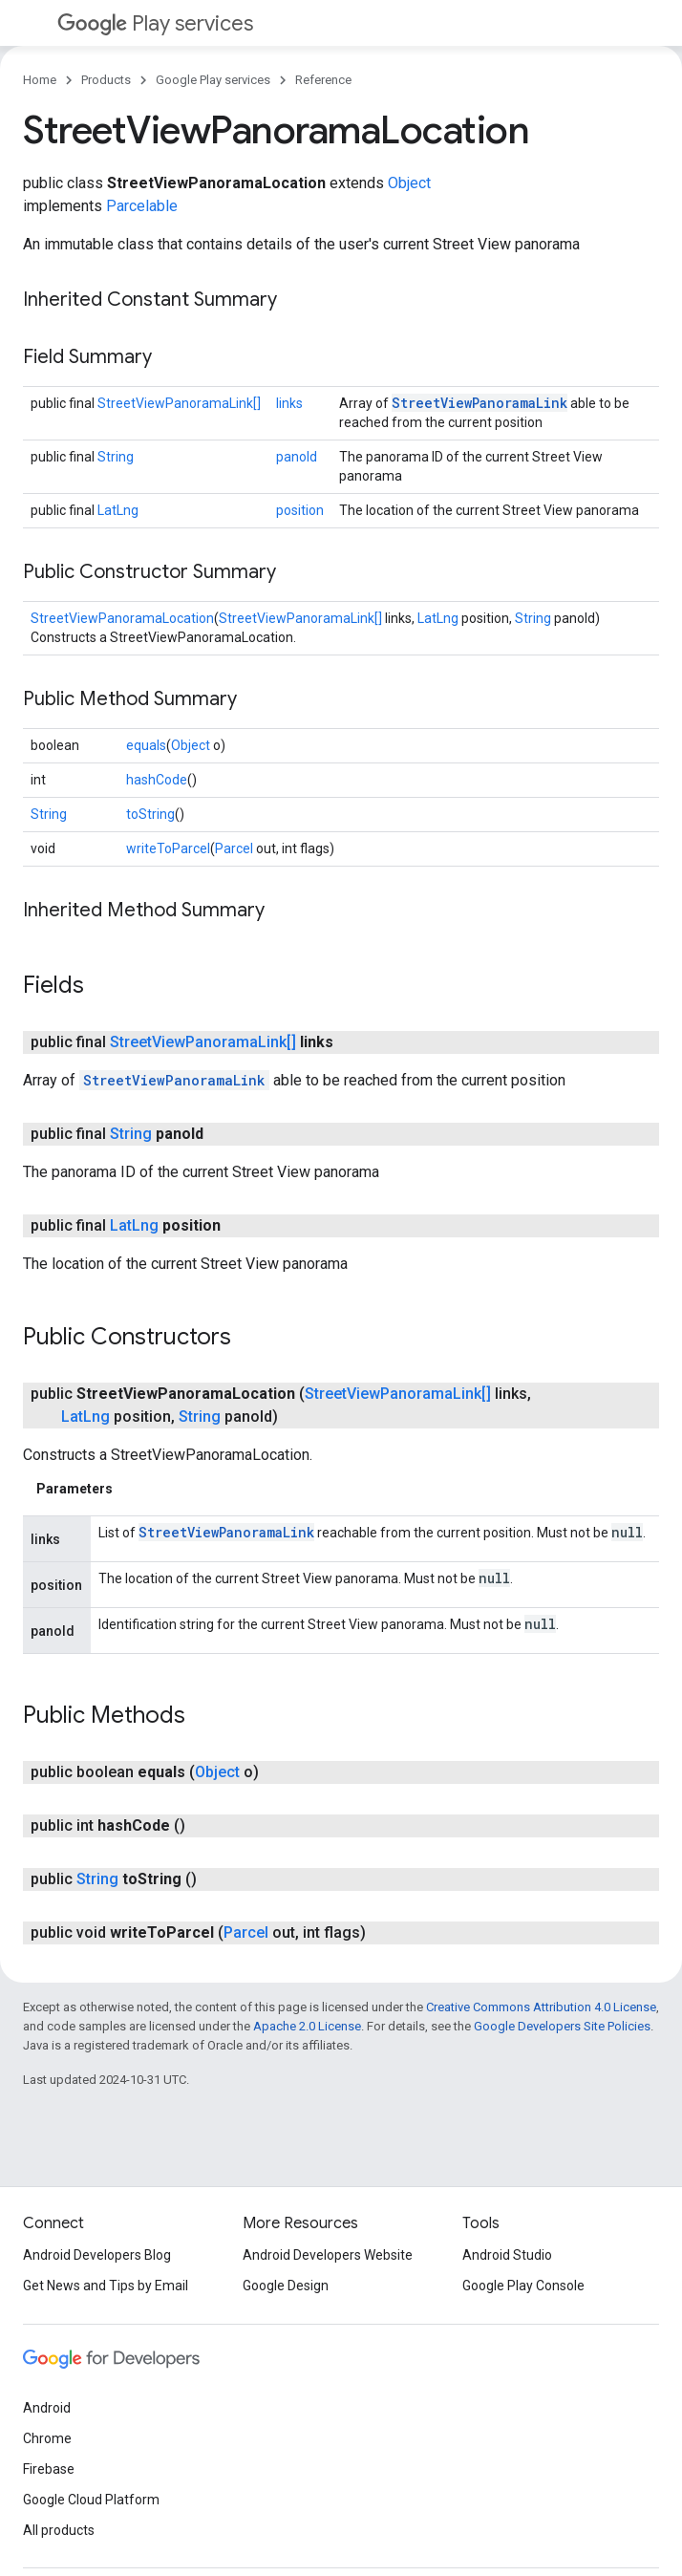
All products (59, 2530)
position (300, 510)
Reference (323, 80)
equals (146, 745)
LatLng (118, 510)
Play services (155, 23)
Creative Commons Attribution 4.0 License (541, 2007)
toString (150, 814)
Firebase (49, 2469)
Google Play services (213, 80)
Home (39, 80)
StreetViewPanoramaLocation (122, 618)
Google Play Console (523, 2285)
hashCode (156, 779)
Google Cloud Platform (91, 2499)
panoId (296, 456)
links (289, 403)
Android (47, 2407)
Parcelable (142, 206)
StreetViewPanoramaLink (479, 403)
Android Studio (507, 2255)
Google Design (286, 2285)
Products (106, 80)
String (115, 456)
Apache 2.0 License (307, 2026)
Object (409, 183)
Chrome (47, 2438)
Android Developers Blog (97, 2255)
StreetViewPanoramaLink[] (179, 403)
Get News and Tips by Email (105, 2285)
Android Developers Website (328, 2255)
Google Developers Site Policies (562, 2026)
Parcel (234, 848)
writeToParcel (168, 848)
